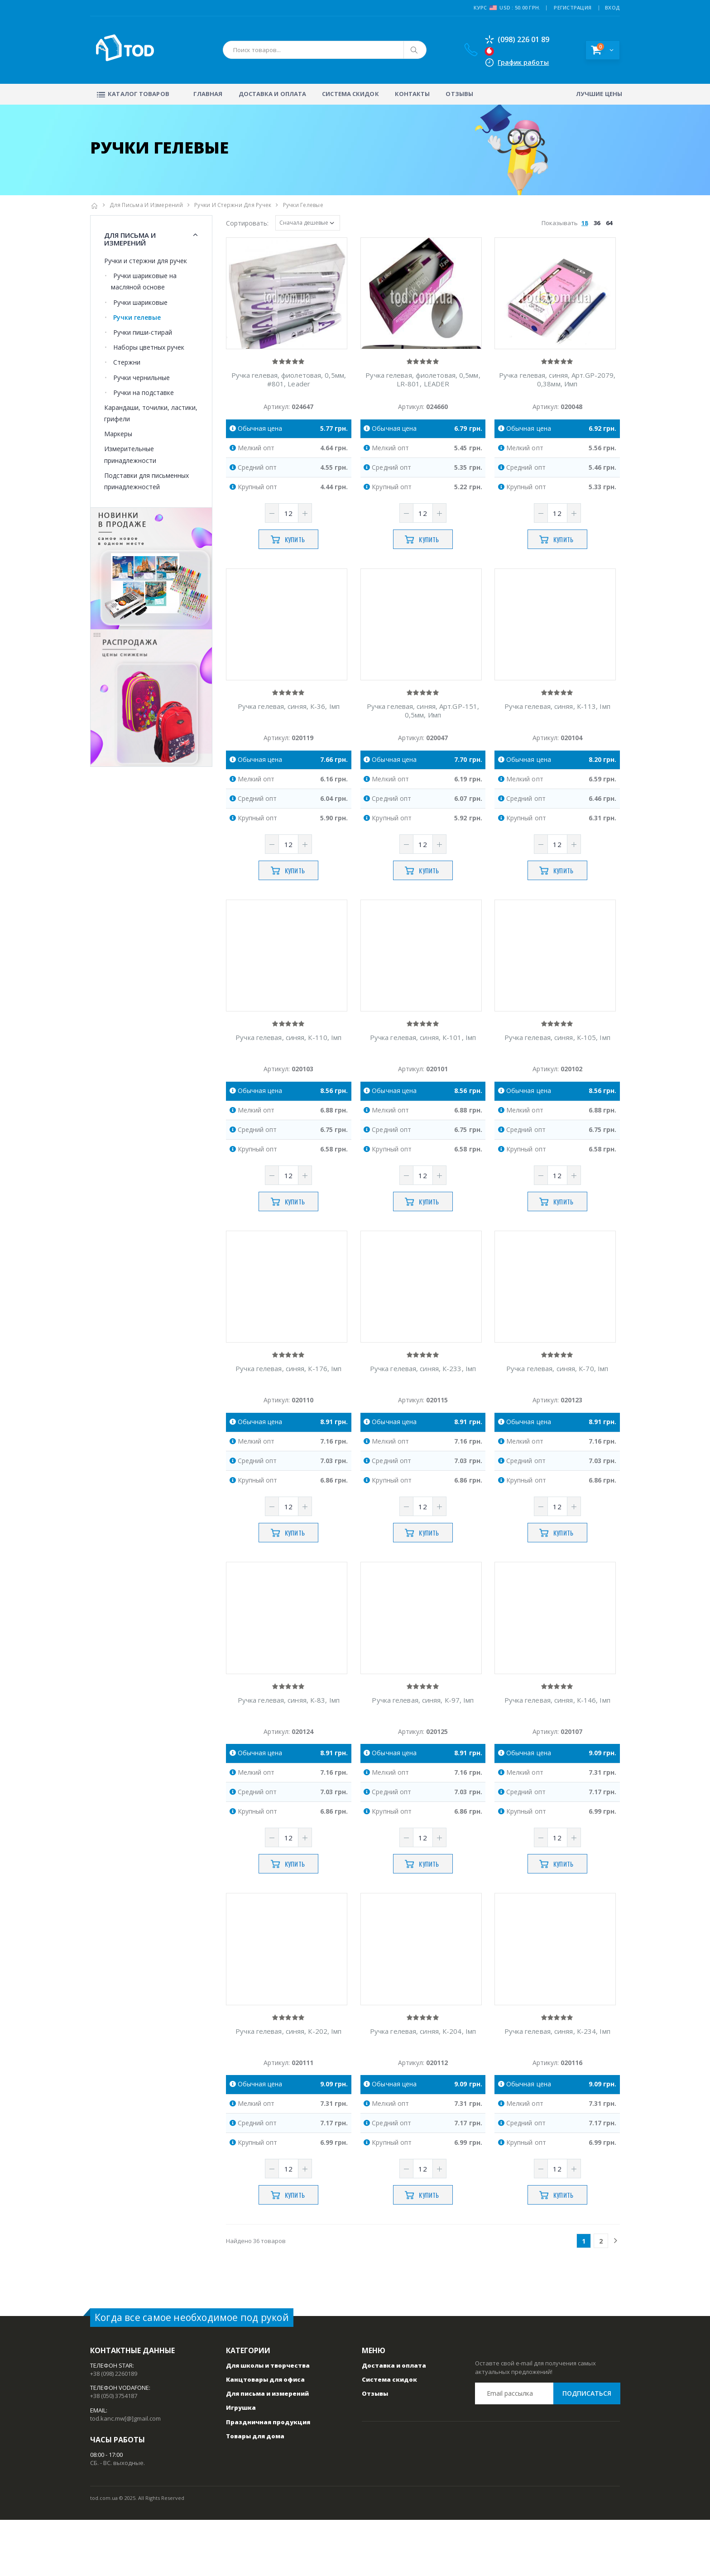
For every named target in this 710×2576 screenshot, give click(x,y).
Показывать (578, 223)
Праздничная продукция (268, 2478)
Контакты (412, 94)
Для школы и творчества (268, 2421)
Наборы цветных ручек (148, 347)
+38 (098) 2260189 (113, 2430)
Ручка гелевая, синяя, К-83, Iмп (289, 1747)
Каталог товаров (132, 94)
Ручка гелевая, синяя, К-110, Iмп (288, 1065)
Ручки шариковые (140, 302)
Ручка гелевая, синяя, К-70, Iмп (557, 1406)
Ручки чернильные (141, 377)
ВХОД (612, 7)
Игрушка (241, 2464)
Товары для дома (255, 2492)
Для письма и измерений (146, 205)
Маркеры (118, 433)
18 (584, 223)
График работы (521, 62)
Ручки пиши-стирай (142, 332)
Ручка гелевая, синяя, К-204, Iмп (423, 2087)
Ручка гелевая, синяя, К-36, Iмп (289, 725)
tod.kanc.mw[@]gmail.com (125, 2474)
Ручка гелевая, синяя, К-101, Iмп (423, 1065)
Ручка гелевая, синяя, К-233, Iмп (423, 1406)
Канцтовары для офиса (265, 2436)
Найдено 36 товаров (256, 2297)
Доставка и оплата (273, 94)
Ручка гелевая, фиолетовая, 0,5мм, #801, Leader (288, 389)
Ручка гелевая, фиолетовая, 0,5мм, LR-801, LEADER (422, 389)
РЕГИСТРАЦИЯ (572, 7)
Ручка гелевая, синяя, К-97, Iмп (423, 1747)
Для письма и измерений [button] (130, 239)
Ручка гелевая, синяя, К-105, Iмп (557, 1065)
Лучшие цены (599, 94)
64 (609, 223)
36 (597, 223)
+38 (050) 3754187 (113, 2452)
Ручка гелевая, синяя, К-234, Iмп (557, 2087)
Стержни (126, 362)
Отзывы (459, 94)
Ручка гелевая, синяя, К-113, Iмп (557, 725)
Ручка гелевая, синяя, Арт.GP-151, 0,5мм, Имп (423, 729)
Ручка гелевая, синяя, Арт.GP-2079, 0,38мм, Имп (557, 389)
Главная (208, 94)
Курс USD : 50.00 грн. (507, 7)
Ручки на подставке (143, 392)
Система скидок (350, 94)
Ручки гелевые (137, 317)
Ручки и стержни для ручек (232, 205)
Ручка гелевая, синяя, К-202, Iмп (288, 2087)
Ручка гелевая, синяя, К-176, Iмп (288, 1406)
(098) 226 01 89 (514, 39)
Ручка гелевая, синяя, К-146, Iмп (557, 1747)
